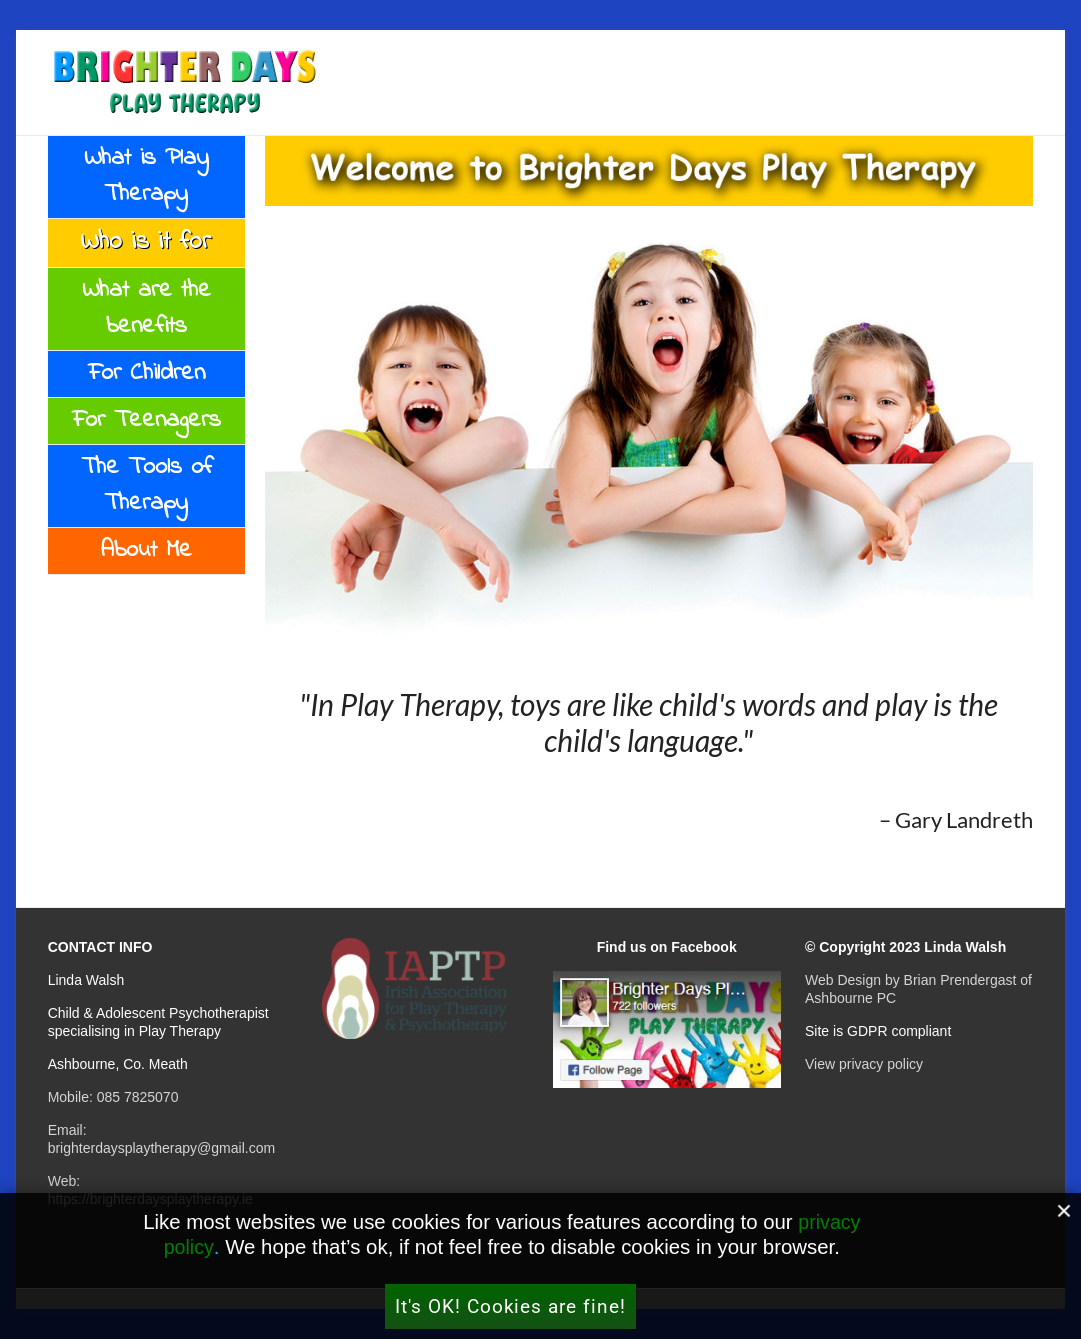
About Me (146, 550)
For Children (146, 373)
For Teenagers (146, 420)
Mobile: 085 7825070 (113, 1097)
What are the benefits (146, 308)
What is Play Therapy (146, 176)
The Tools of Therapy (146, 485)
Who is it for (146, 242)
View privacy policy (864, 1064)
